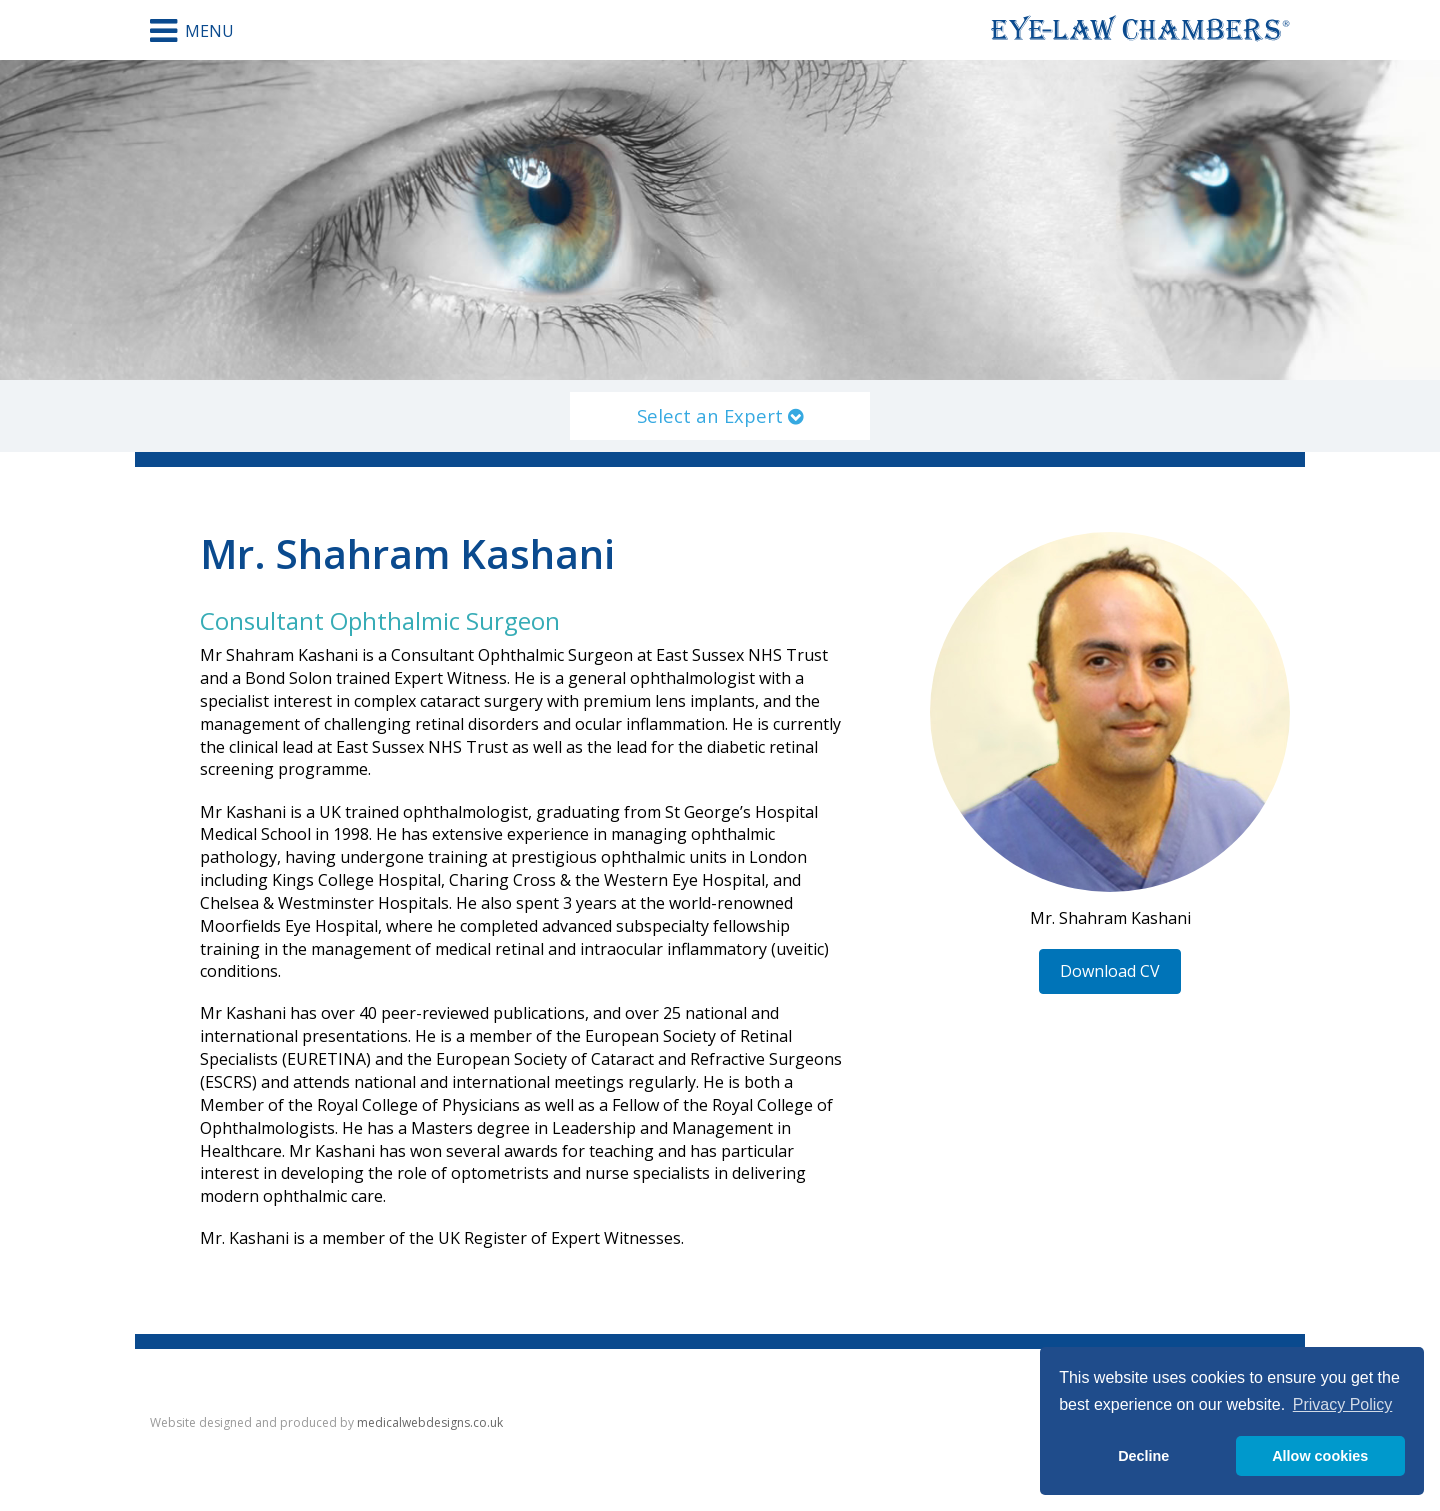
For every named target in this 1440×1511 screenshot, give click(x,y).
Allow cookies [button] (1320, 1456)
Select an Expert (720, 415)
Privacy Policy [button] (1343, 1404)
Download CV (1110, 971)
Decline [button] (1143, 1456)
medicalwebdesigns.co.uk (430, 1422)
